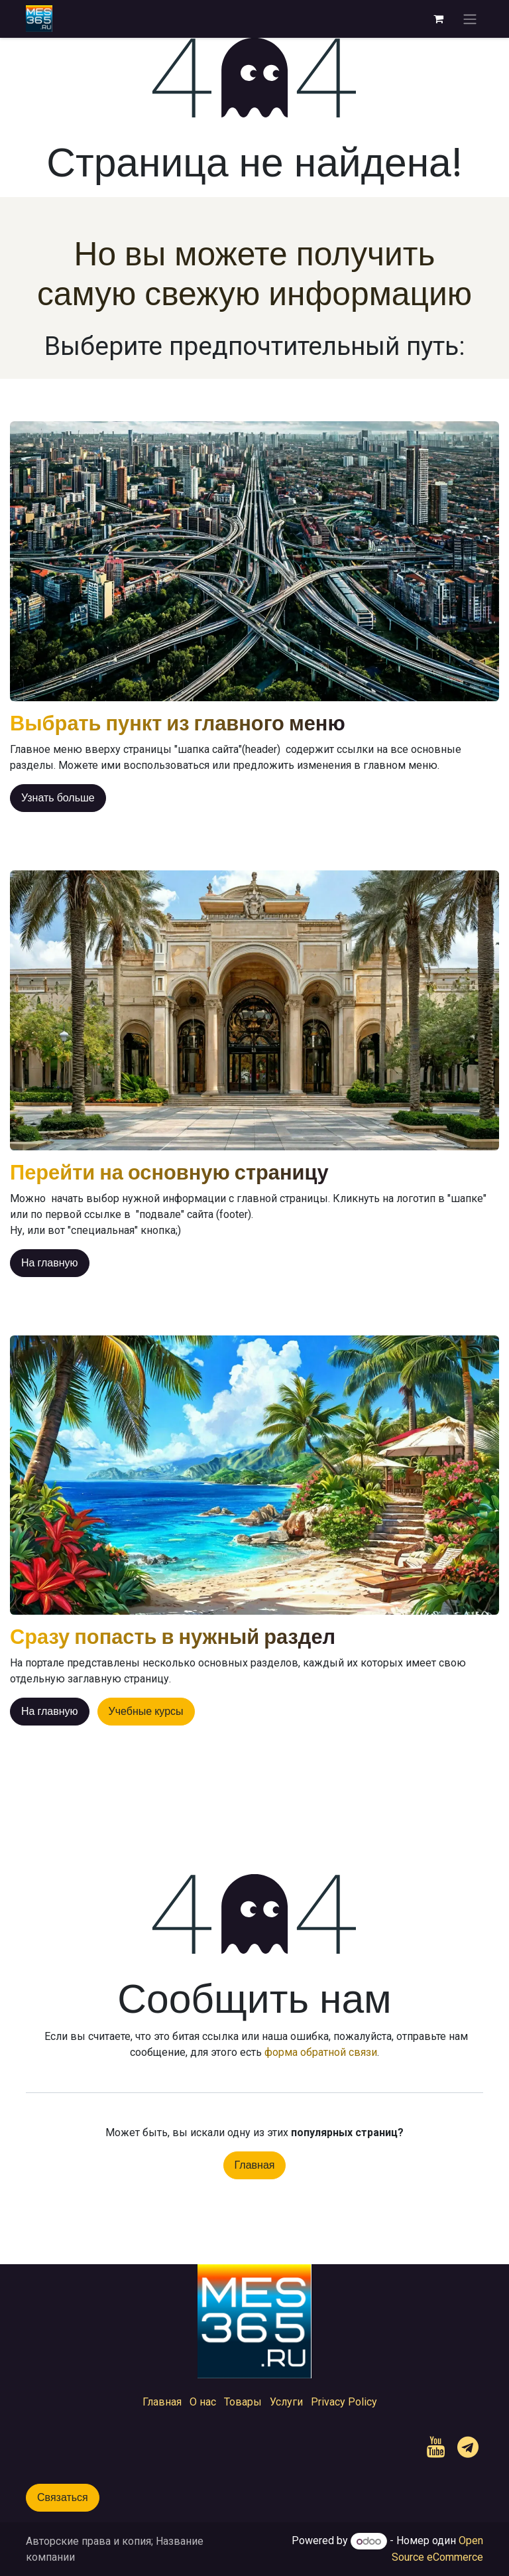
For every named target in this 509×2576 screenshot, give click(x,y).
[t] (468, 2447)
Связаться (62, 2497)
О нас (203, 2402)
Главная (255, 2165)
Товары (243, 2402)
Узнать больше (58, 797)
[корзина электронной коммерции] (438, 18)
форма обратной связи (320, 2052)
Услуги (286, 2402)
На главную (49, 1262)
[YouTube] (435, 2447)
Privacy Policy (344, 2402)
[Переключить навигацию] (470, 19)
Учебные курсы (146, 1711)
